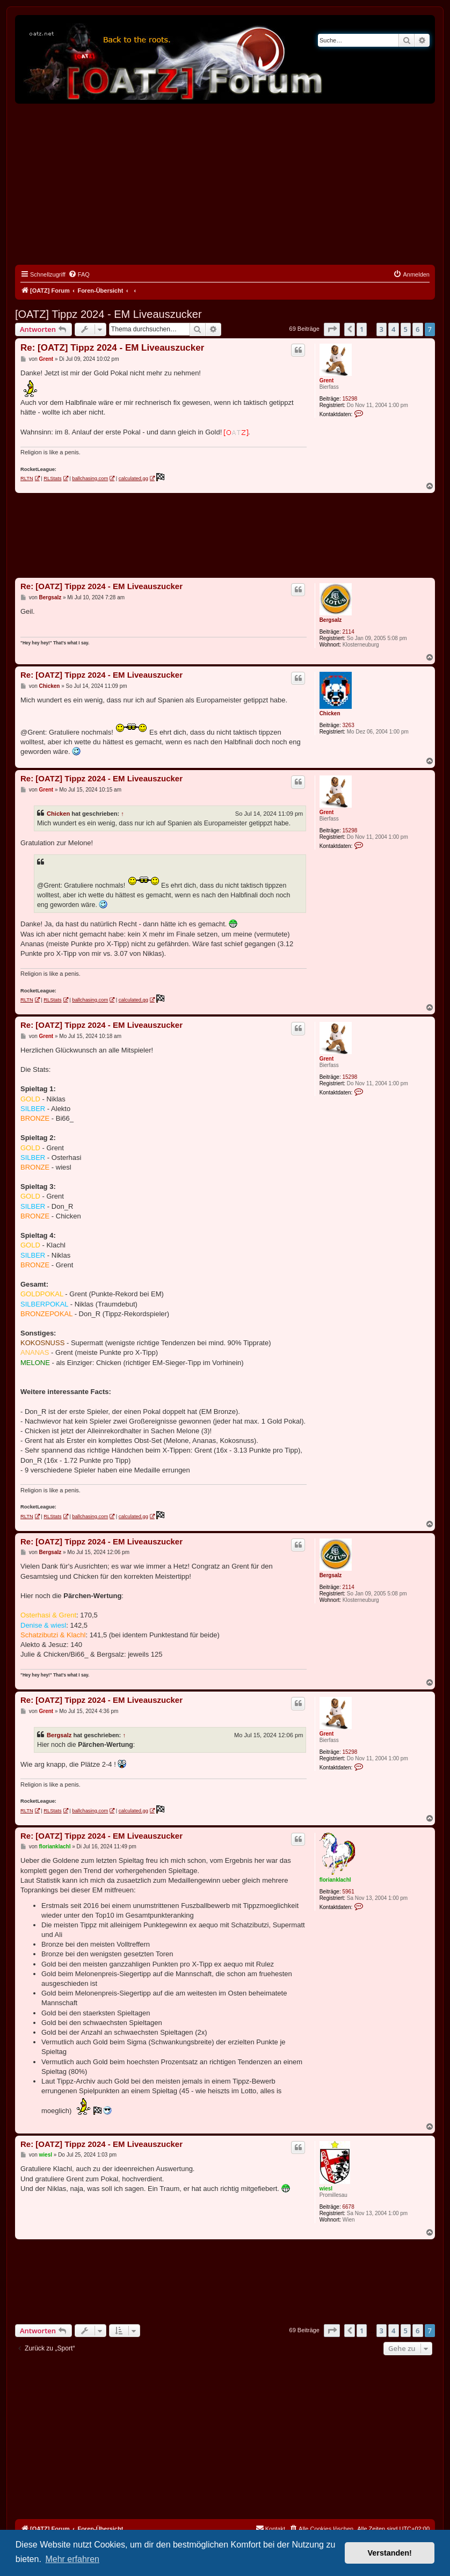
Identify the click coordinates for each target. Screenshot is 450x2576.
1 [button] (362, 329)
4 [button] (393, 329)
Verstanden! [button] (390, 2553)
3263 (348, 725)
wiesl (326, 2189)
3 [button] (381, 329)
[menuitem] (79, 274)
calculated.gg (133, 478)
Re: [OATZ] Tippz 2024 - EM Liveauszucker (112, 348)
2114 (348, 632)
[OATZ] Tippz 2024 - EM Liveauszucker (108, 314)
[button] (332, 329)
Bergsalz (331, 620)
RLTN (26, 478)
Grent (327, 380)
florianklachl (335, 1880)
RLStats (52, 478)
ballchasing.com (90, 478)
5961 (348, 1892)
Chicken (330, 713)
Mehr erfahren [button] (72, 2559)
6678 (348, 2207)
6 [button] (417, 329)
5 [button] (406, 329)
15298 (349, 399)
